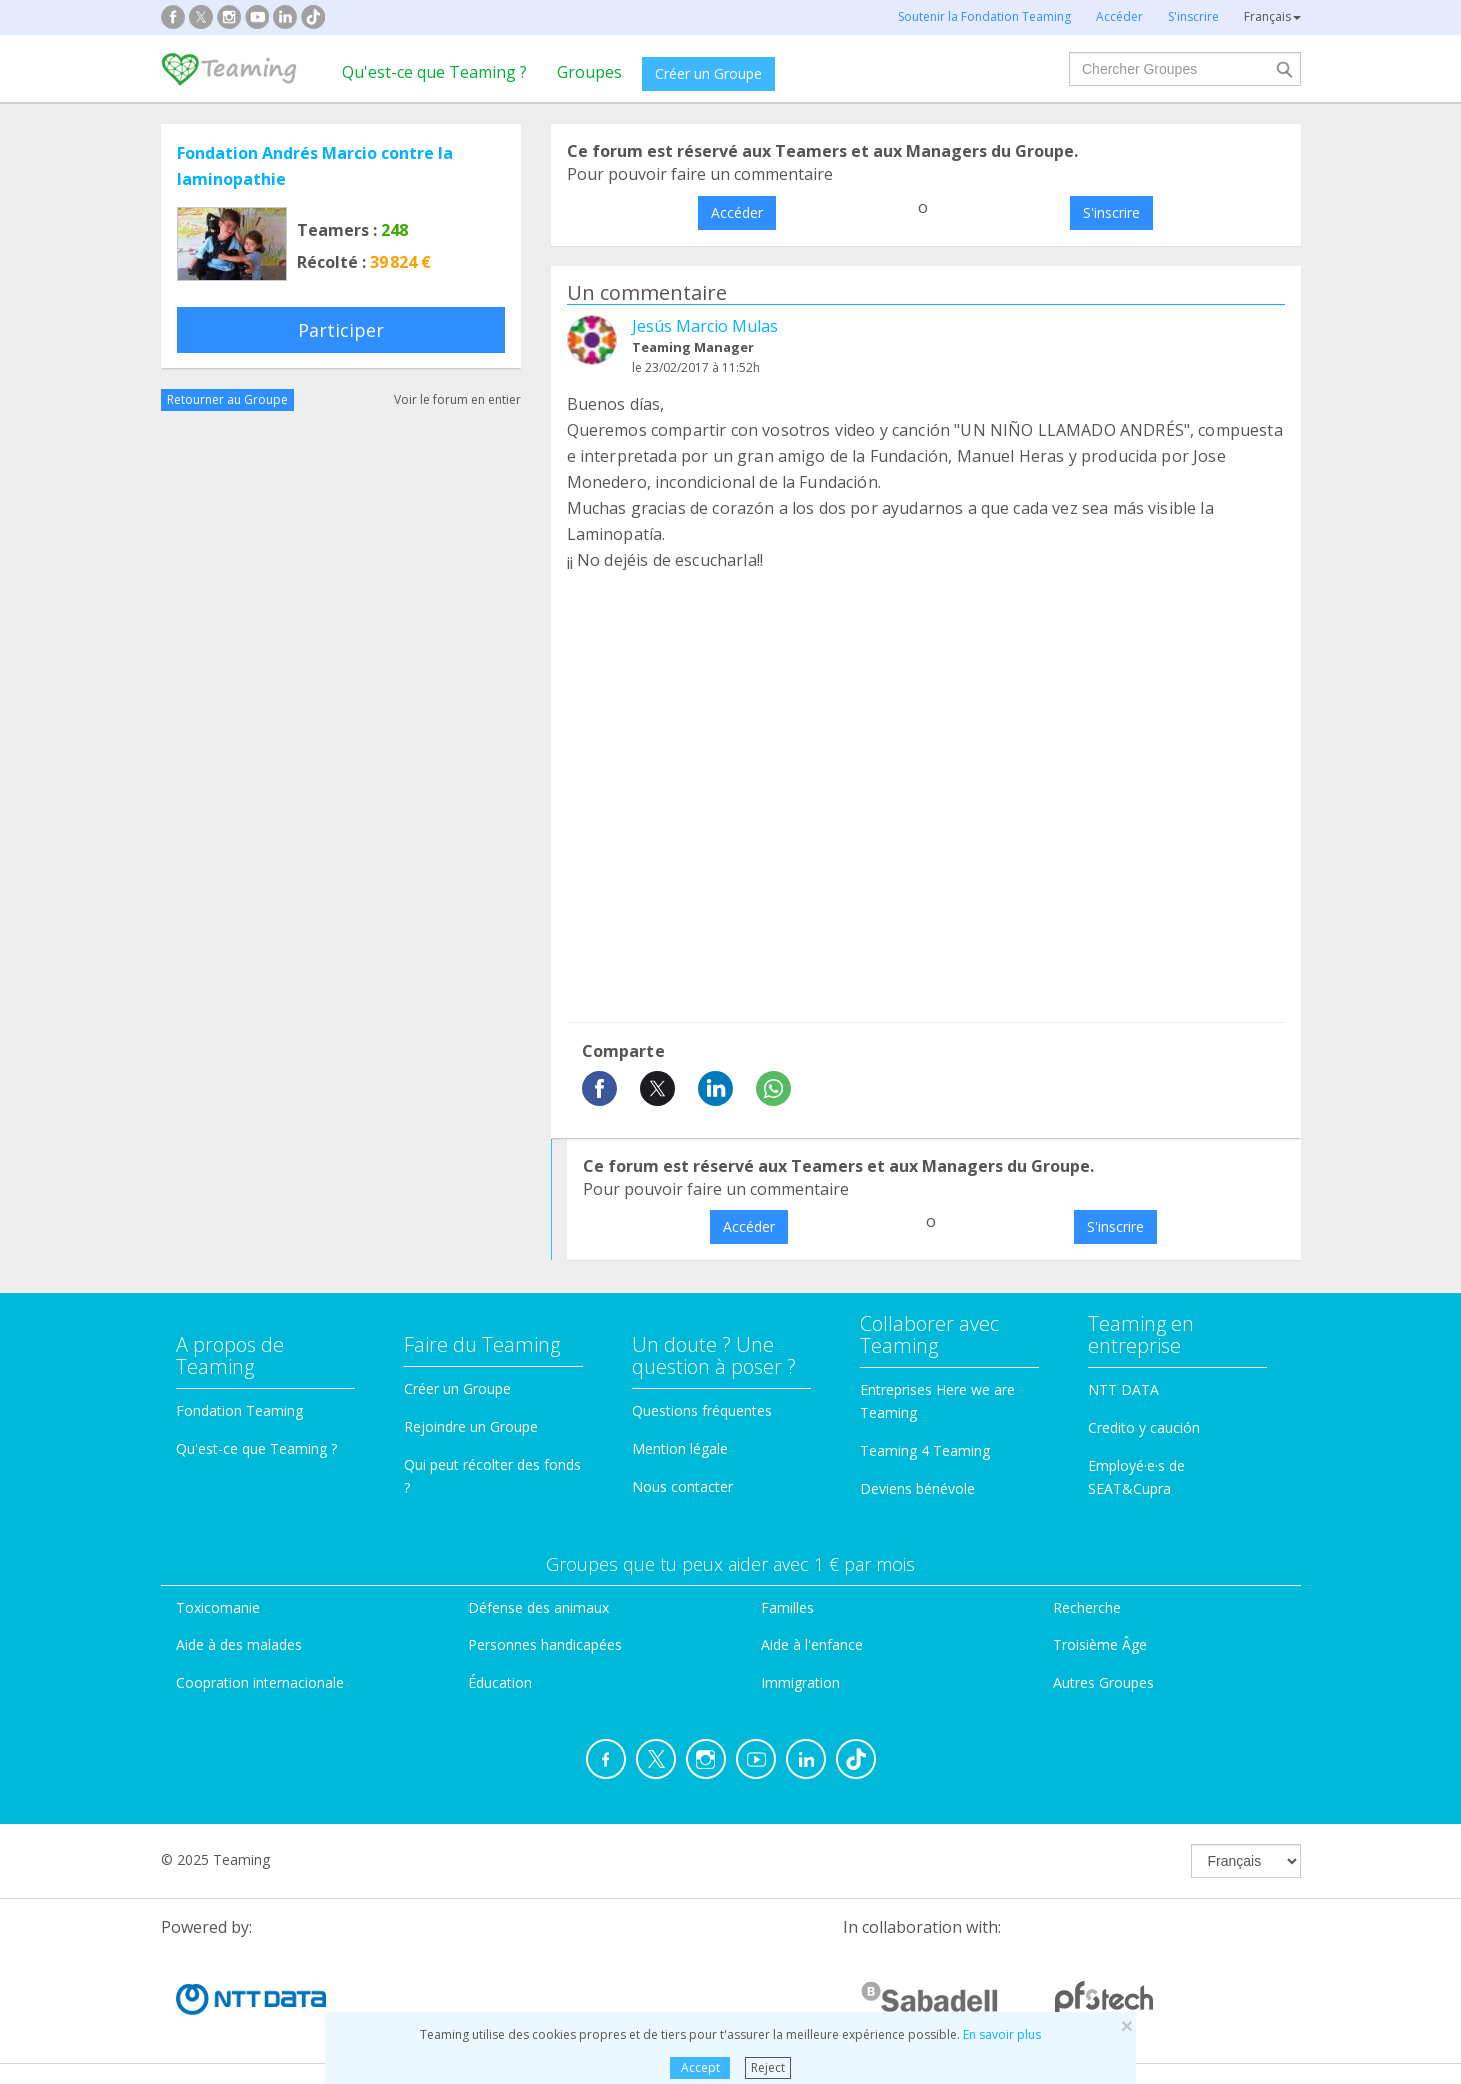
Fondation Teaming (239, 1410)
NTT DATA (1123, 1389)
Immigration (800, 1682)
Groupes (589, 72)
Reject (768, 2067)
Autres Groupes (1103, 1682)
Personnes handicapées (545, 1644)
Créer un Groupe (708, 73)
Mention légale (680, 1448)
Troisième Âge (1100, 1644)
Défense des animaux (538, 1607)
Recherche (1087, 1607)
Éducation (500, 1682)
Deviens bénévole (917, 1488)
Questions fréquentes (702, 1410)
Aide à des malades (239, 1644)
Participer (341, 330)
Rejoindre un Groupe (471, 1426)
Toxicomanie (218, 1607)
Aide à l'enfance (812, 1644)
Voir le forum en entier (457, 399)
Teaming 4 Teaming (925, 1450)
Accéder (737, 212)
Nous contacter (682, 1486)
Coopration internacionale (260, 1682)
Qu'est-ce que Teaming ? (434, 72)
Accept (700, 2067)
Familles (787, 1607)
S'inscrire (1111, 212)
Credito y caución (1144, 1427)
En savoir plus (1002, 2034)
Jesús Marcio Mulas (705, 326)
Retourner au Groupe (227, 399)
